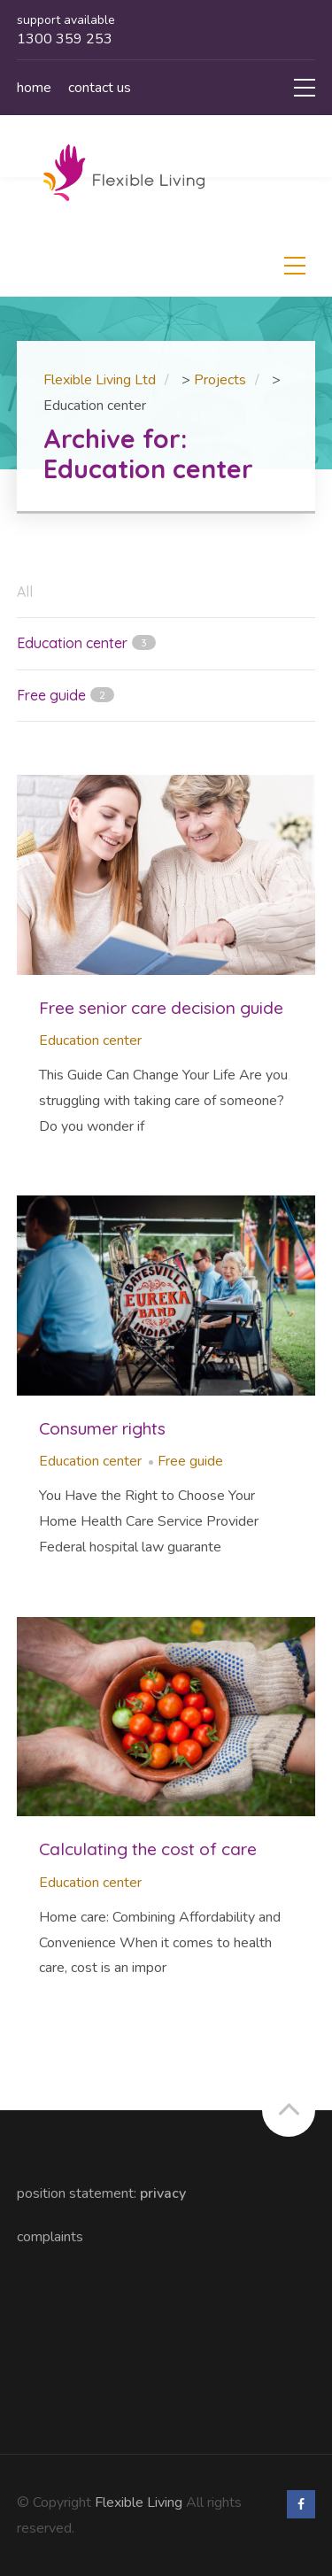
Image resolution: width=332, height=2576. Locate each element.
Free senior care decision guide (161, 1007)
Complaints (50, 2237)
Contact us (99, 87)
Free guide (190, 1461)
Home (34, 87)
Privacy (163, 2193)
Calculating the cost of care (148, 1849)
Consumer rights (102, 1428)
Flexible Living (138, 2502)
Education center (90, 1040)
